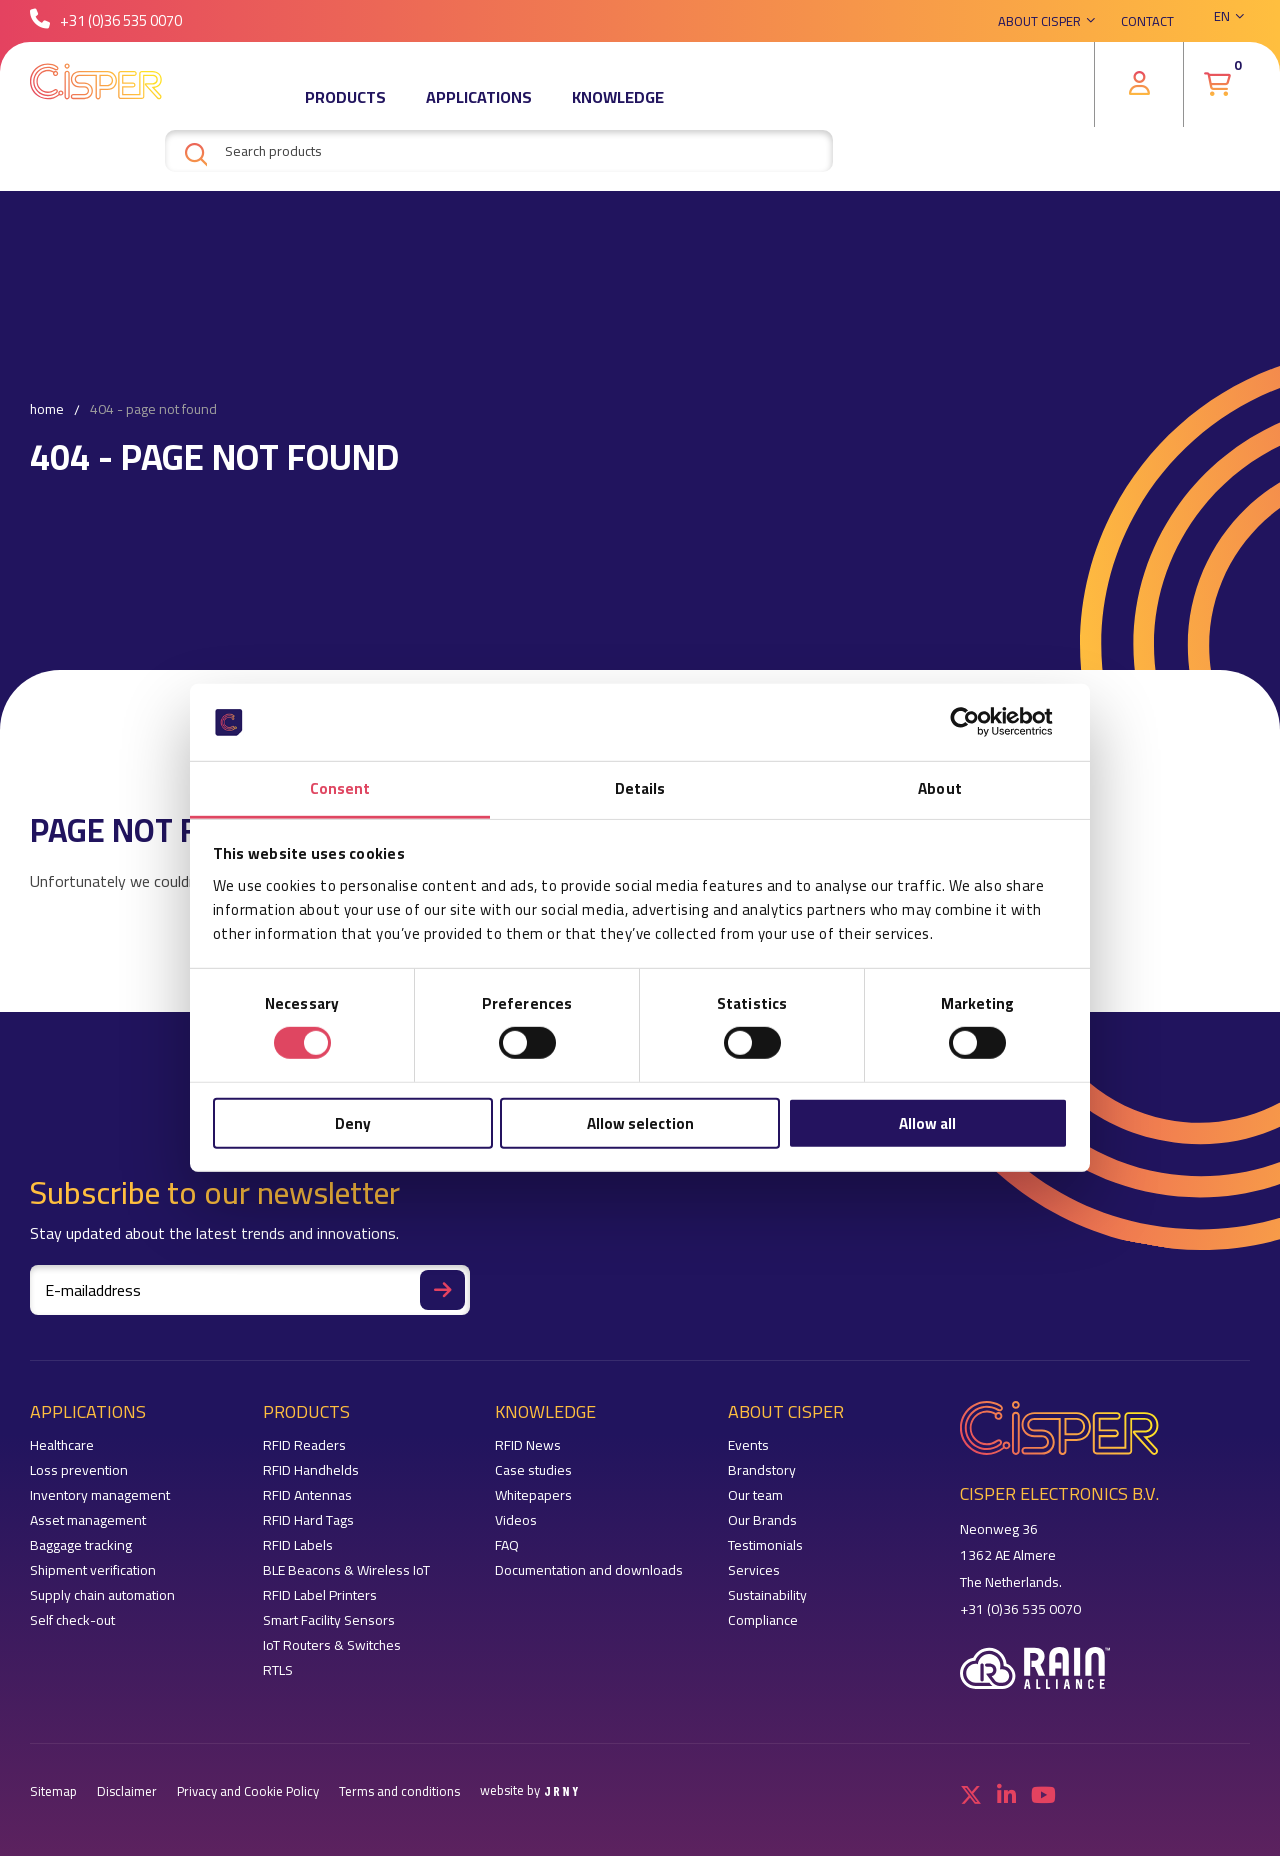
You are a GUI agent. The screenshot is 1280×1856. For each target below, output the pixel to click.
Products (345, 105)
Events (748, 1445)
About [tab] (940, 788)
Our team (755, 1495)
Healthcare (62, 1445)
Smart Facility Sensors (329, 1620)
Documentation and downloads (589, 1570)
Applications (479, 105)
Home (47, 410)
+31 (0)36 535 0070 (106, 24)
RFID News (528, 1445)
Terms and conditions (399, 1791)
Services (754, 1570)
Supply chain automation (102, 1595)
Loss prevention (79, 1470)
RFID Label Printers (320, 1595)
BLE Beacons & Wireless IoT (346, 1570)
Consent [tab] (340, 788)
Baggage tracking (81, 1545)
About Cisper (1039, 25)
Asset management (88, 1520)
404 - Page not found (153, 410)
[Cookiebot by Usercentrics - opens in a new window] (980, 722)
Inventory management (100, 1495)
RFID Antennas (307, 1495)
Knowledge (618, 105)
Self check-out (72, 1620)
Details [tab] (640, 788)
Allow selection (640, 1122)
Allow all (927, 1122)
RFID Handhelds (311, 1470)
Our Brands (762, 1520)
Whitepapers (533, 1495)
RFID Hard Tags (308, 1520)
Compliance (763, 1620)
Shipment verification (93, 1570)
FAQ (507, 1545)
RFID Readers (304, 1445)
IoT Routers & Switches (332, 1645)
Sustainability (767, 1595)
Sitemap (53, 1791)
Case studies (533, 1470)
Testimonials (765, 1545)
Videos (516, 1520)
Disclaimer (127, 1791)
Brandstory (762, 1470)
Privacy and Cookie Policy (248, 1791)
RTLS (278, 1670)
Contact (1147, 25)
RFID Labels (298, 1545)
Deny (353, 1122)
